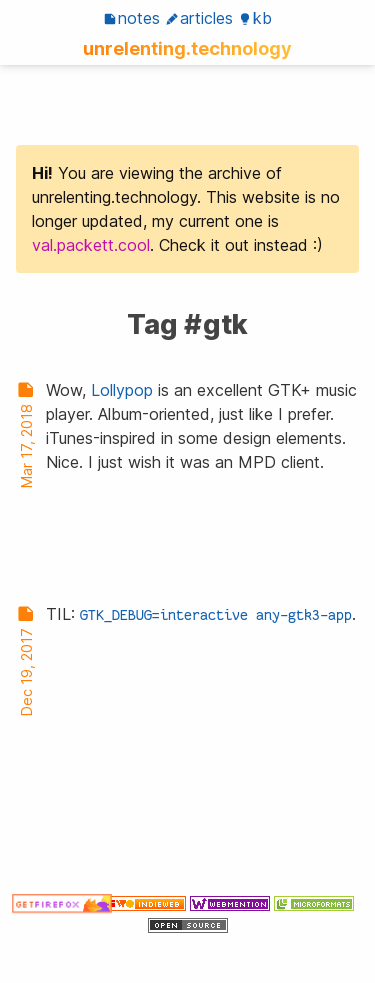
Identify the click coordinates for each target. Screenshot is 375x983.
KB (255, 18)
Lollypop (122, 390)
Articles (199, 18)
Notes (131, 18)
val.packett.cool (91, 245)
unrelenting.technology (187, 48)
